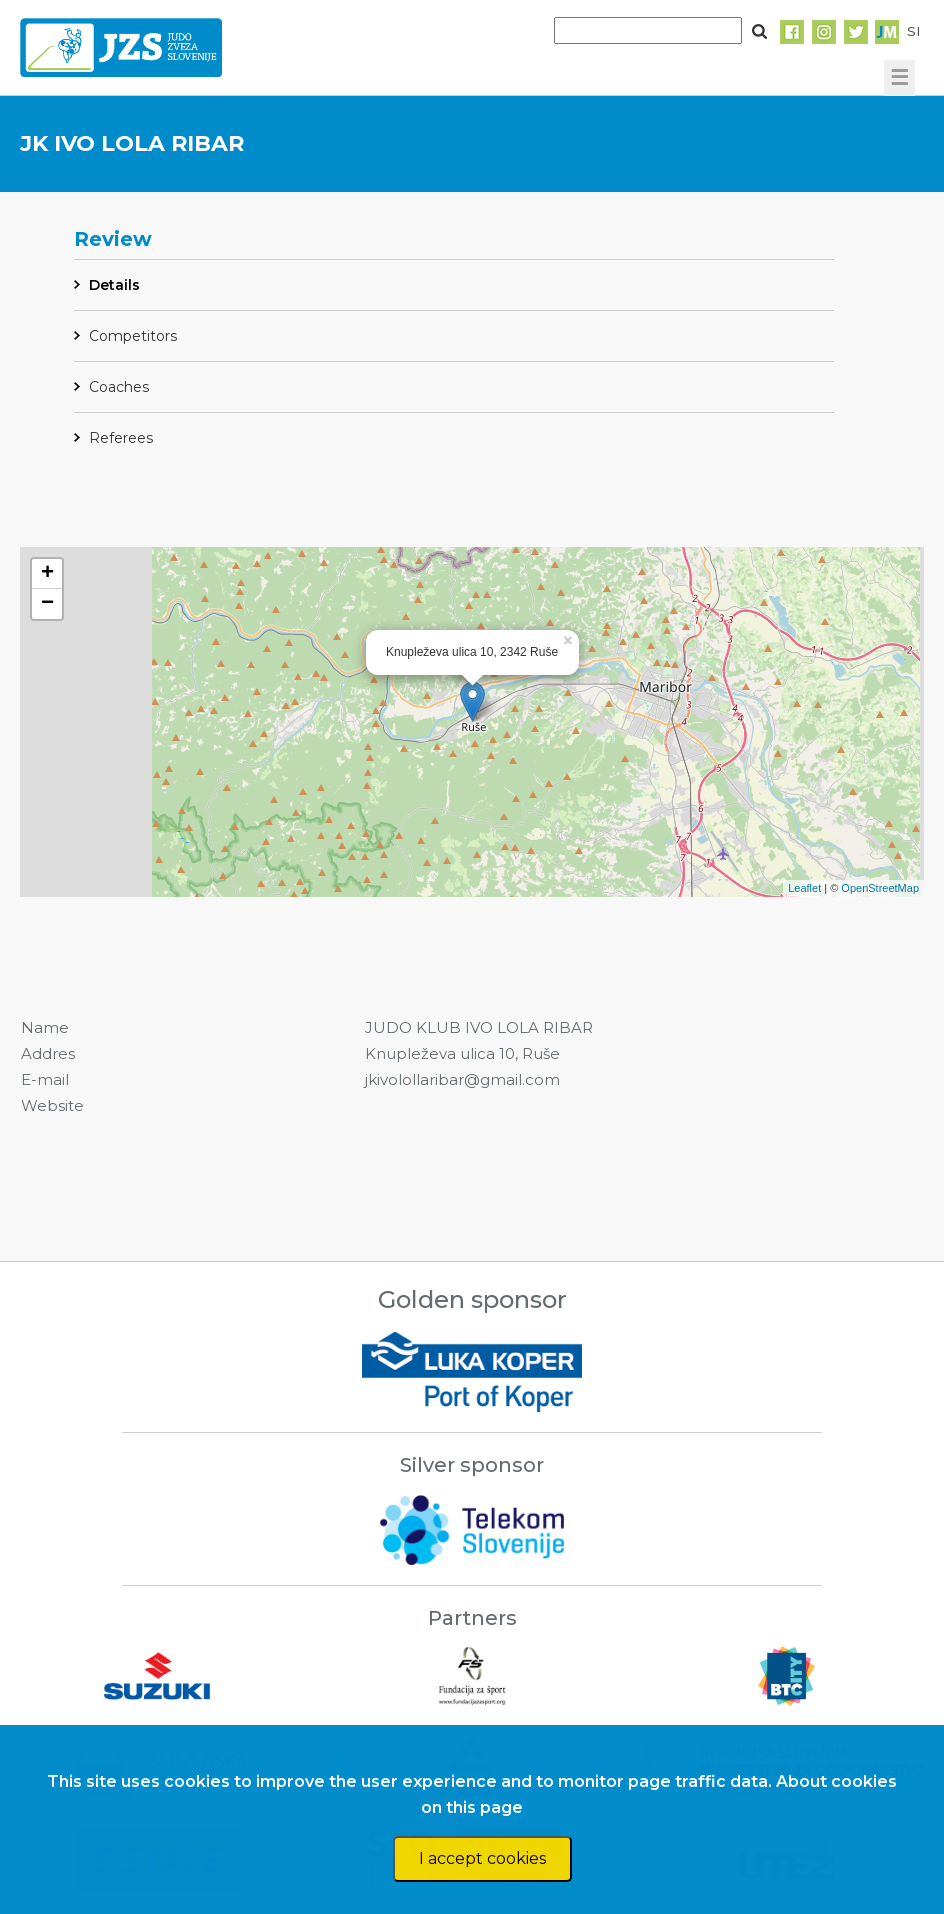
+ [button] (47, 574)
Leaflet (804, 888)
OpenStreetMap (880, 888)
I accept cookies (482, 1858)
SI (913, 31)
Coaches (119, 387)
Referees (121, 438)
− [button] (47, 604)
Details (114, 285)
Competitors (133, 336)
